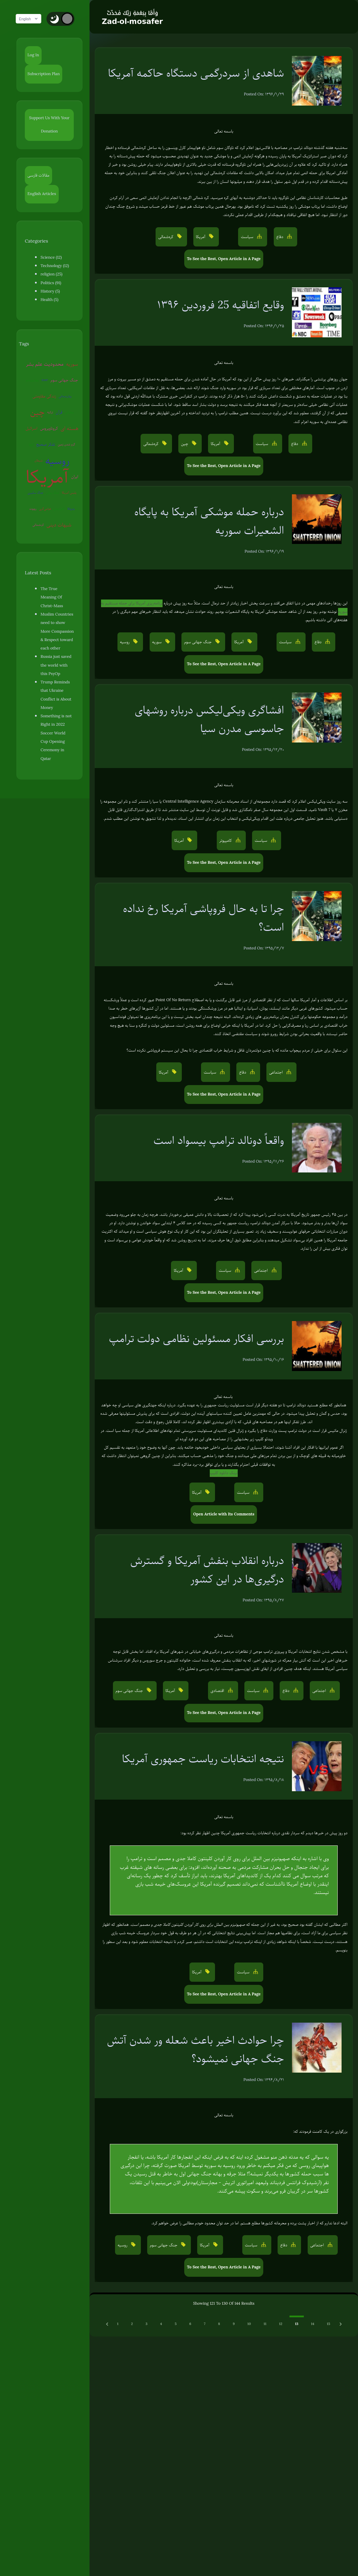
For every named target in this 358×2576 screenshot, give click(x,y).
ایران (76, 476)
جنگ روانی (55, 492)
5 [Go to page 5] (176, 2323)
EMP (47, 380)
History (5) (50, 291)
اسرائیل (69, 412)
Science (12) (51, 257)
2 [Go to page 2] (132, 2323)
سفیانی (55, 412)
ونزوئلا (73, 508)
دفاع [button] (280, 237)
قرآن (45, 412)
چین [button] (185, 443)
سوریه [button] (157, 642)
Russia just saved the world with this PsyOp (58, 657)
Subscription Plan (44, 74)
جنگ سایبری (37, 492)
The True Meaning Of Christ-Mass (57, 593)
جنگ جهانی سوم (66, 380)
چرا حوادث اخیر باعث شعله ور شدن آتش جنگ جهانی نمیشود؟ (195, 2049)
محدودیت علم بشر (47, 363)
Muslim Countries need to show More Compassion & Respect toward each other (58, 623)
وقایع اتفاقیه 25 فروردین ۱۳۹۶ (220, 305)
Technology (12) (55, 266)
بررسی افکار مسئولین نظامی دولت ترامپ (196, 1338)
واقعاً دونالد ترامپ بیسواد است (218, 1140)
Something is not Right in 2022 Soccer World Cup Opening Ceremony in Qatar (59, 712)
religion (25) (51, 274)
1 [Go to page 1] (118, 2323)
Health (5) (49, 299)
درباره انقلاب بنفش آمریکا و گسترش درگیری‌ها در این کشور (207, 1569)
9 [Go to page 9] (234, 2323)
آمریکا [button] (201, 237)
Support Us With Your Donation (51, 124)
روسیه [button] (125, 642)
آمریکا (49, 477)
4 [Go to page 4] (161, 2323)
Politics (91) (51, 283)
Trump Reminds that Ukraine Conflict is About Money (59, 682)
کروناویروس (40, 428)
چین (75, 396)
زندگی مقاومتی (38, 396)
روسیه (54, 461)
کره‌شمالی (40, 525)
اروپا (74, 428)
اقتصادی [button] (217, 1690)
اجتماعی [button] (276, 1072)
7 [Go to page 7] (205, 2323)
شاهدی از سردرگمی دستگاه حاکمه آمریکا (196, 73)
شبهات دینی (61, 524)
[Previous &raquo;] (108, 2324)
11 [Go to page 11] (265, 2323)
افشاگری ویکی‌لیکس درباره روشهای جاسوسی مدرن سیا (209, 719)
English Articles (42, 194)
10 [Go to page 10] (249, 2323)
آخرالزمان (61, 508)
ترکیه (37, 412)
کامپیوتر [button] (226, 840)
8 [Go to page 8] (219, 2323)
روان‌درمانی (58, 396)
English (31, 18)
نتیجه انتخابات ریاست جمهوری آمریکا (203, 1758)
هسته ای (61, 428)
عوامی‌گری (47, 508)
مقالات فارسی (39, 175)
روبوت (35, 508)
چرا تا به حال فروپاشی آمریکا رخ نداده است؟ (203, 917)
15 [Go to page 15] (328, 2323)
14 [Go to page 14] (312, 2323)
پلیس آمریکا (71, 492)
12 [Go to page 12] (280, 2323)
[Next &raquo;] (340, 2324)
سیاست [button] (248, 237)
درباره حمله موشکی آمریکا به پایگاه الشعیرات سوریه (209, 521)
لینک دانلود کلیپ (224, 1473)
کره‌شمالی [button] (166, 237)
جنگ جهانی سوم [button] (198, 642)
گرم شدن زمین (60, 444)
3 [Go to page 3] (146, 2323)
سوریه (74, 363)
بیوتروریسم (34, 380)
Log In (33, 55)
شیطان (75, 444)
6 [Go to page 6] (190, 2323)
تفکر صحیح (38, 444)
